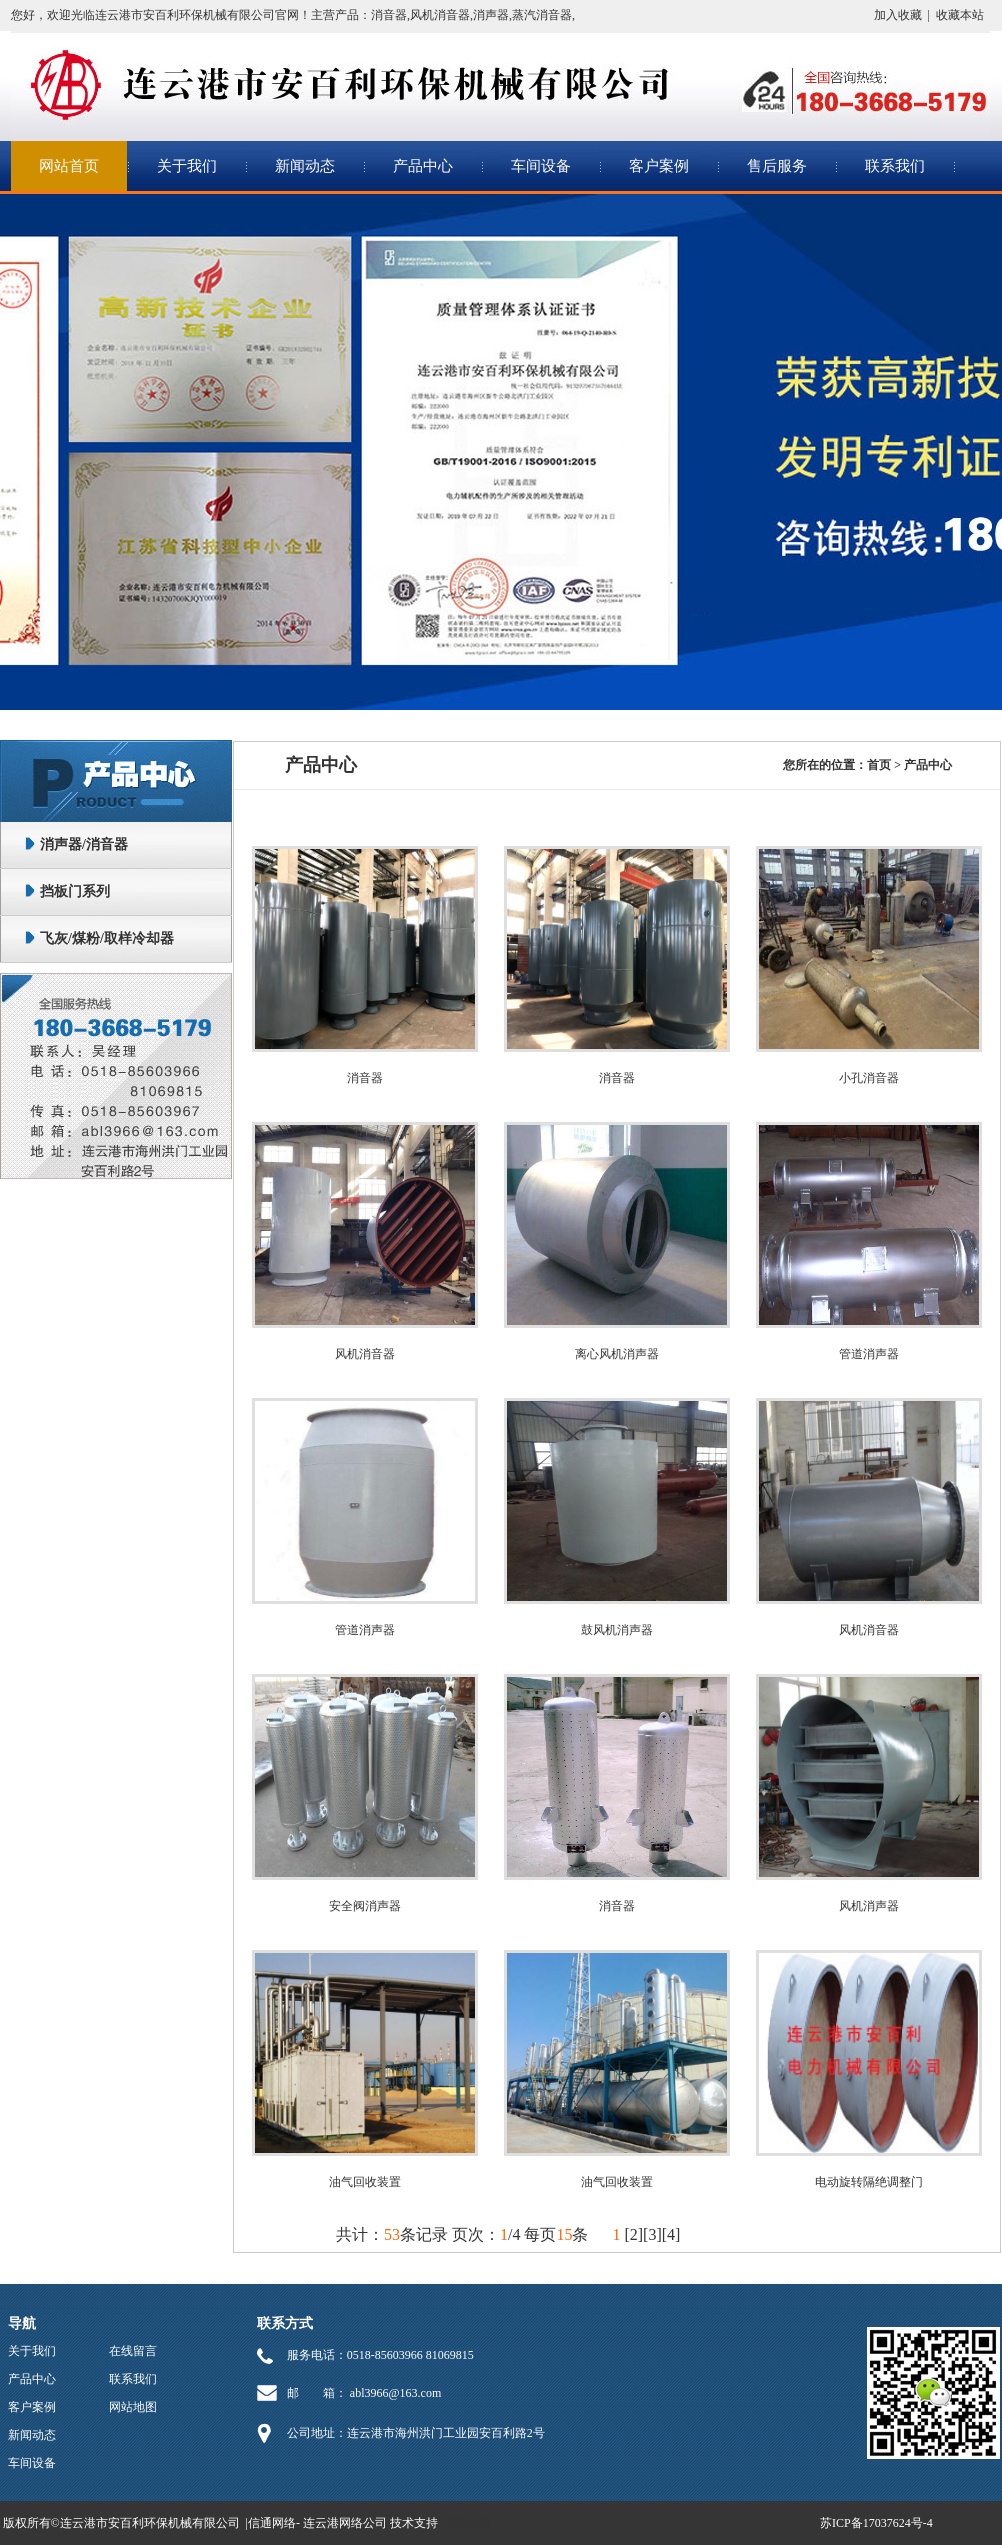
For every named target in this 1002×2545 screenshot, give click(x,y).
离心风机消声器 (617, 1354)
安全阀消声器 (365, 1906)
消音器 (389, 15)
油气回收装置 (365, 2182)
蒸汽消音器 (542, 15)
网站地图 (133, 2407)
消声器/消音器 (84, 844)
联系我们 (895, 166)
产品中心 (423, 166)
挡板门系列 (75, 891)
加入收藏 (898, 15)
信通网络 (272, 2523)
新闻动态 (305, 166)
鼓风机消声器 (617, 1630)
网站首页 (69, 166)
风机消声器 (869, 1906)
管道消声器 (869, 1354)
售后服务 (777, 166)
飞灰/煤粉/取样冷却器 (107, 938)
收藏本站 (960, 15)
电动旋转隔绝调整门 (869, 2182)
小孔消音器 (869, 1078)
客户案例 (659, 166)
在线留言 (133, 2351)
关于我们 (187, 166)
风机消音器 (440, 15)
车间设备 (541, 166)
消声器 (491, 15)
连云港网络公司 (345, 2523)
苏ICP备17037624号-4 (876, 2523)
